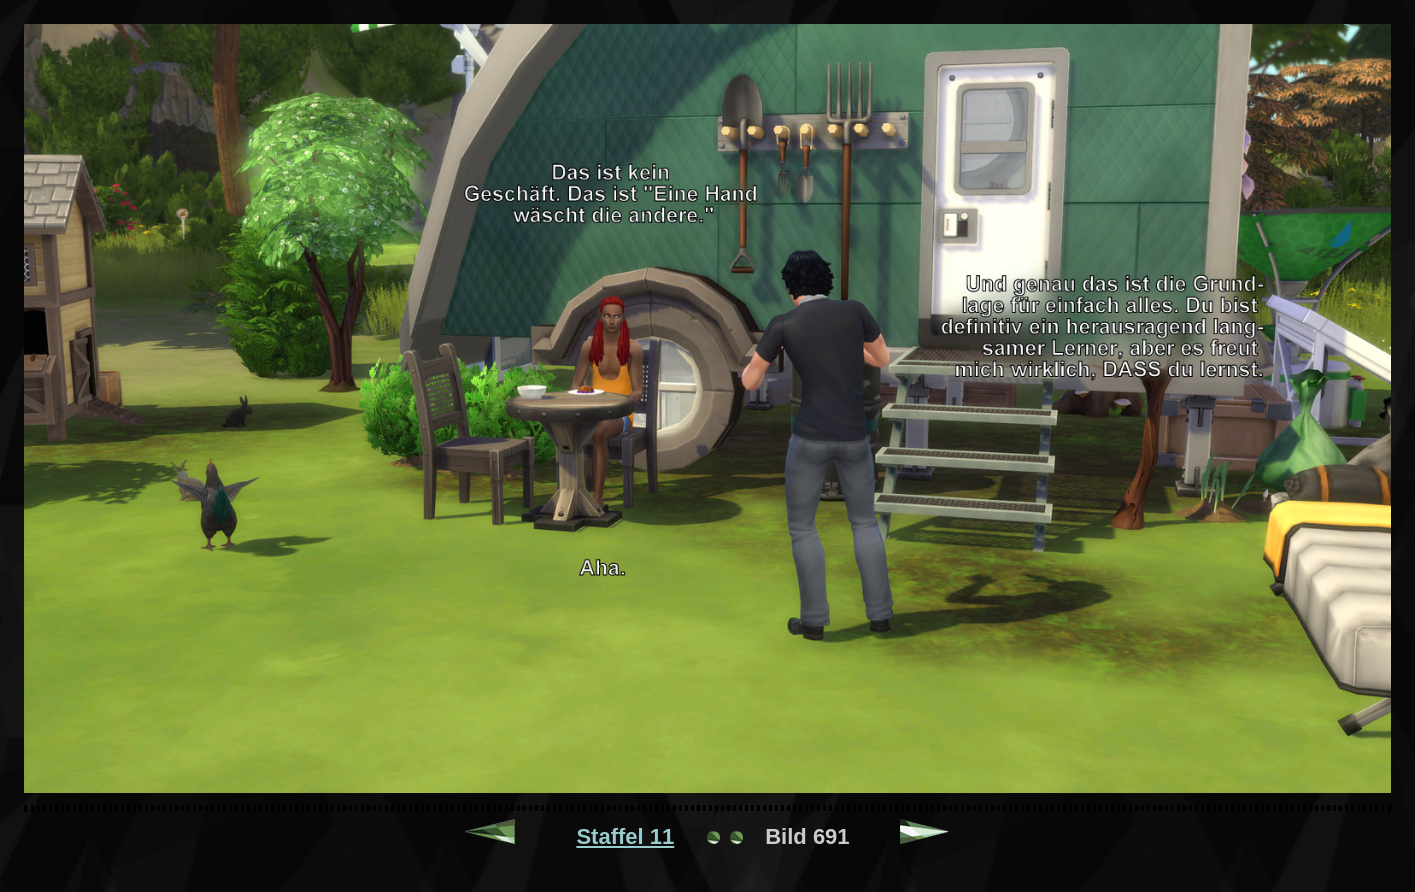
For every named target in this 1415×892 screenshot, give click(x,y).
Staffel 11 (625, 836)
